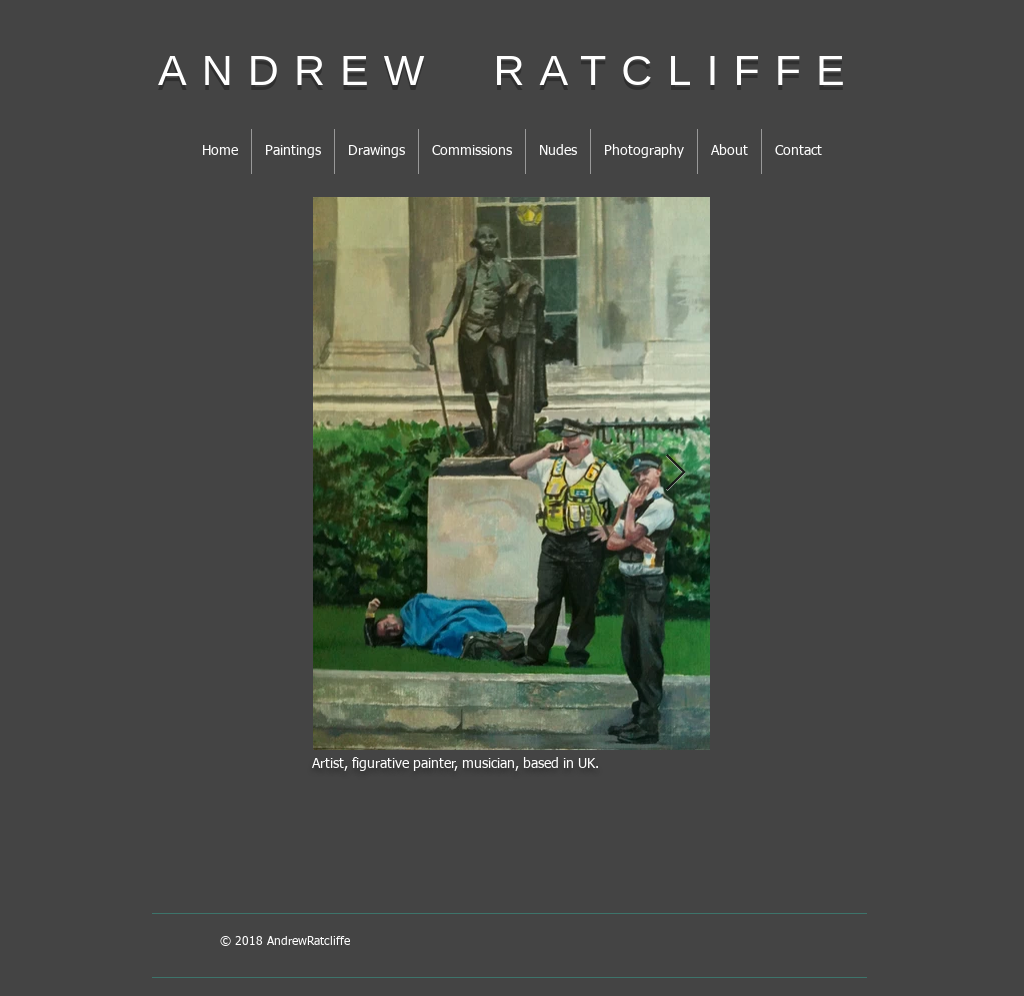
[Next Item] (675, 473)
